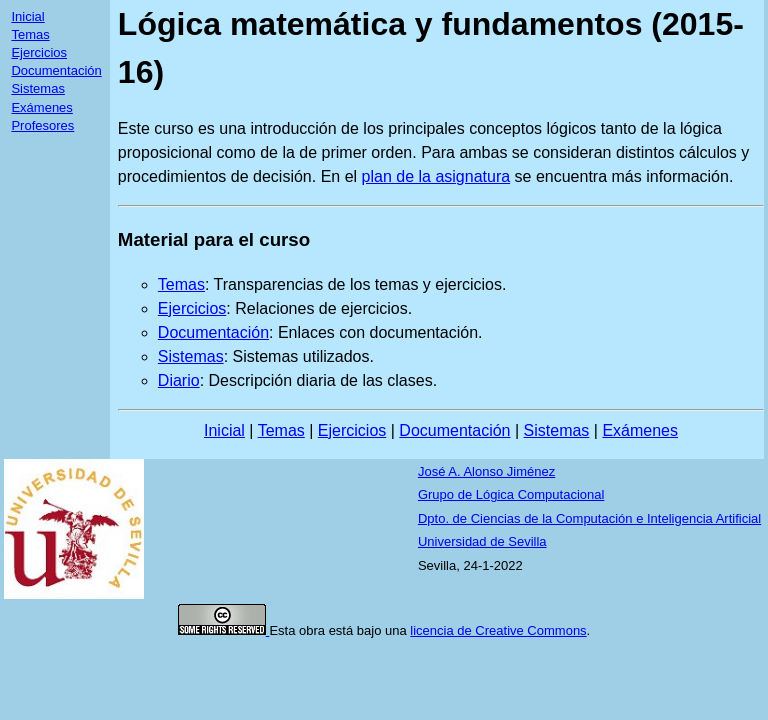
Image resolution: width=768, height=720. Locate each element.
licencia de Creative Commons (498, 630)
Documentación (56, 70)
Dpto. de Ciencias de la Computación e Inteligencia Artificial (589, 518)
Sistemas (37, 88)
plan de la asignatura (436, 176)
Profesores (42, 125)
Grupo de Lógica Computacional (511, 494)
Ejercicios (39, 52)
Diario (179, 380)
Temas (30, 34)
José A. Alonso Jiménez (486, 471)
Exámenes (41, 107)
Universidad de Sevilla (482, 541)
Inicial (27, 16)
